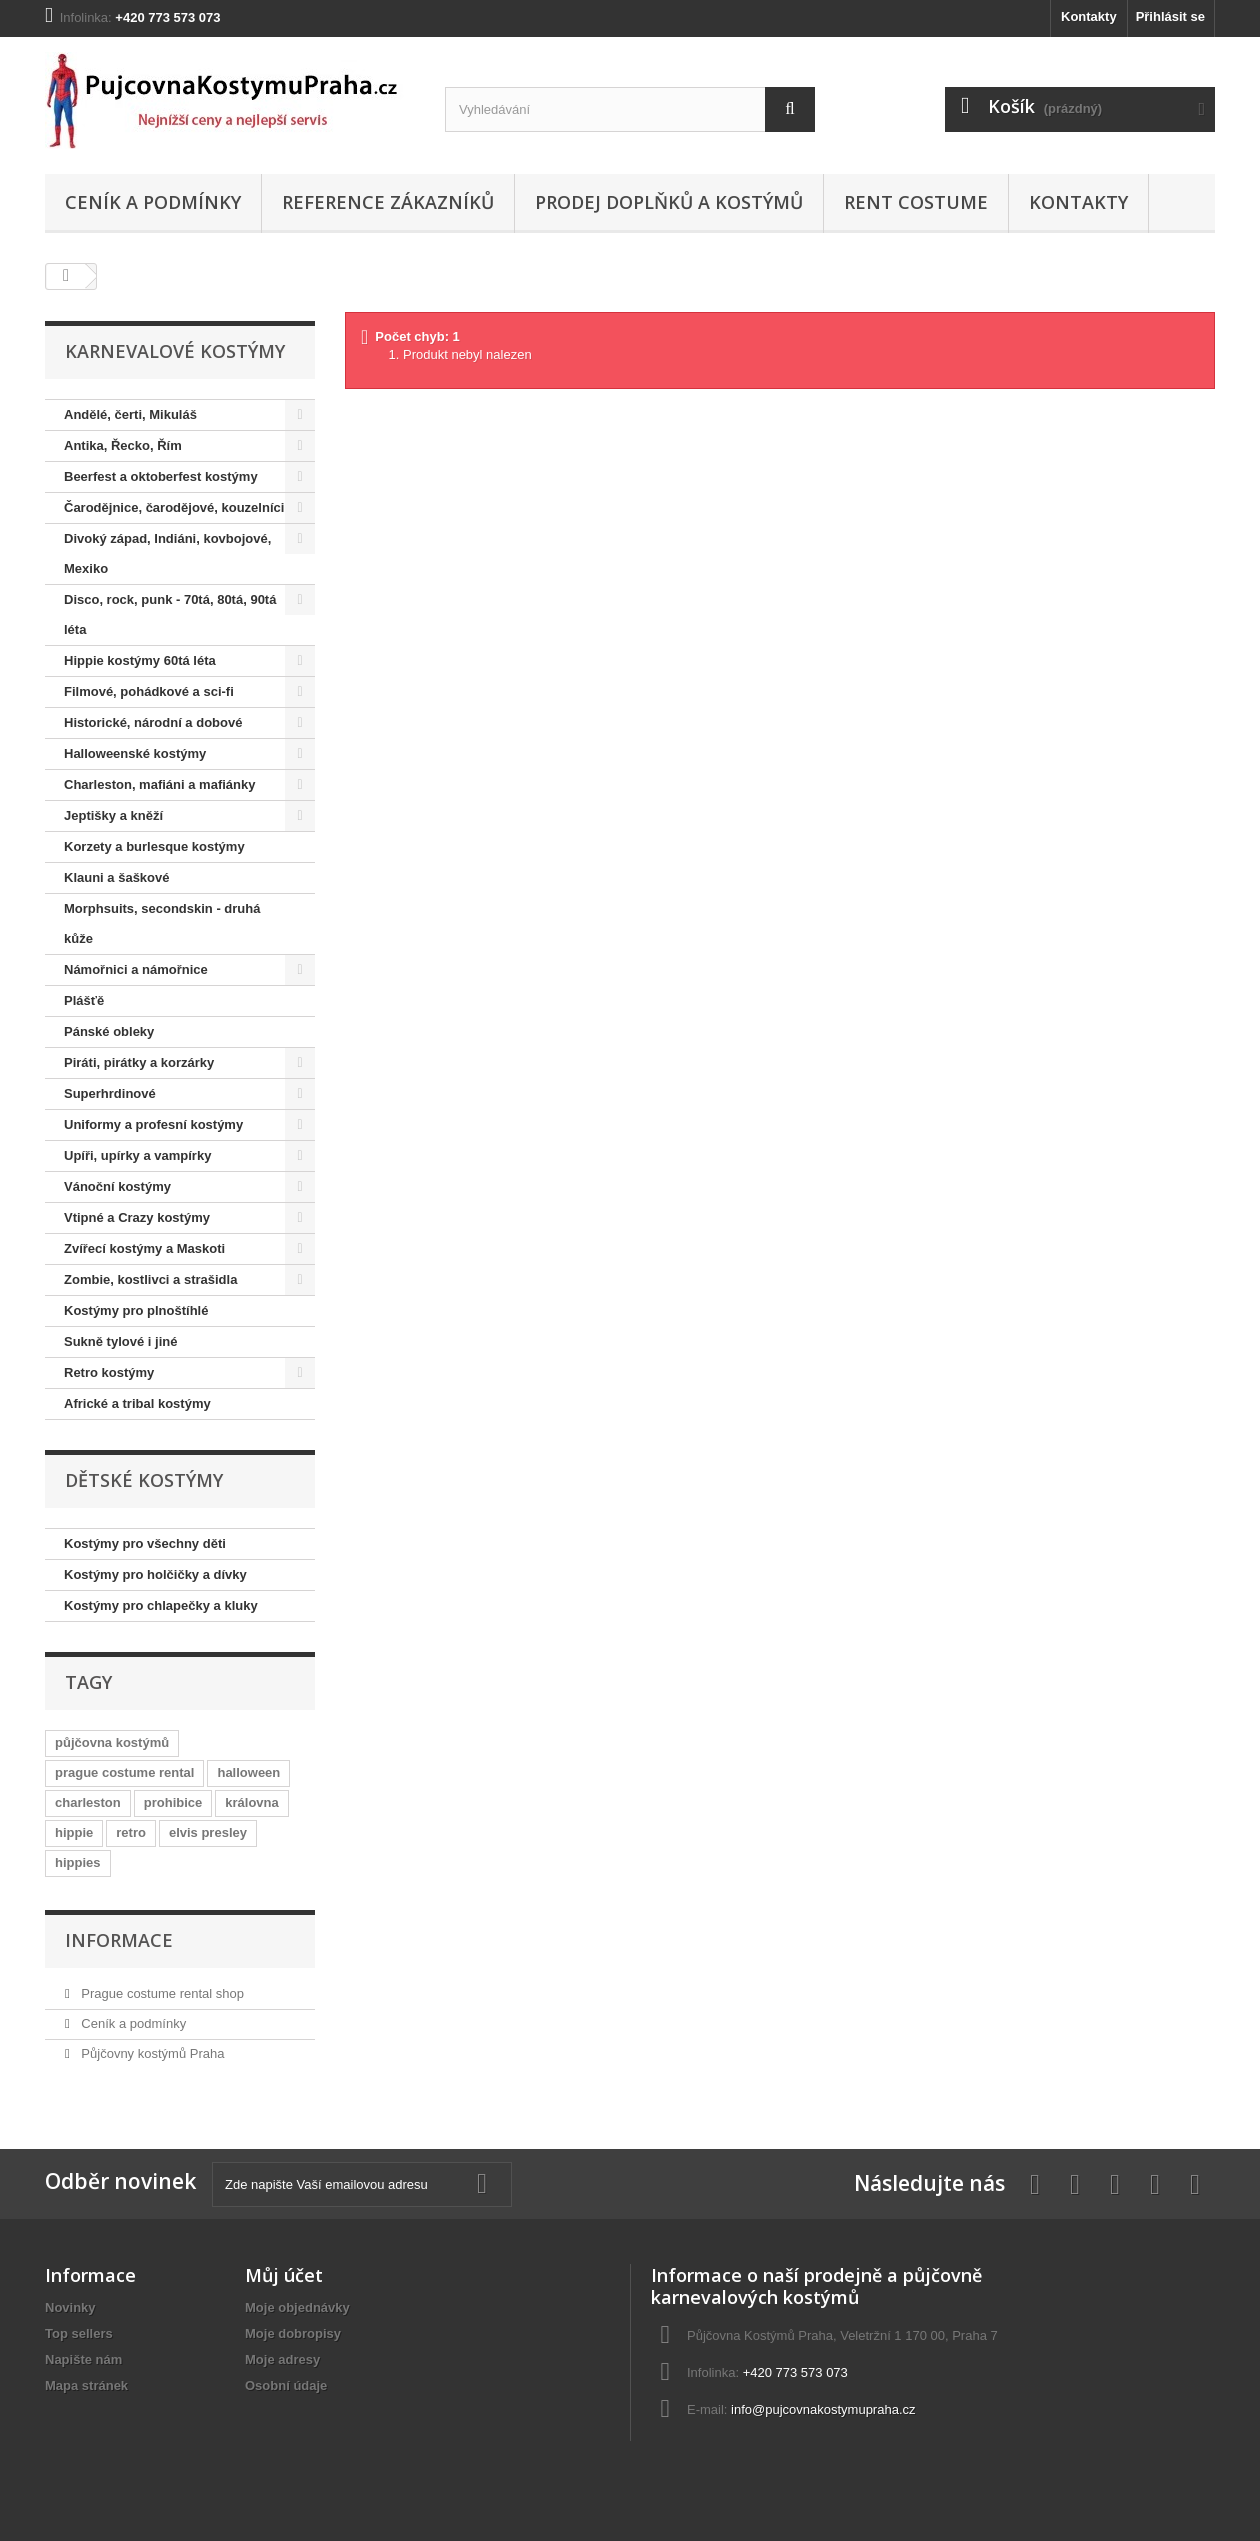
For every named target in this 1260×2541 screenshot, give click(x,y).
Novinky (70, 2307)
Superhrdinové (110, 1093)
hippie (74, 1832)
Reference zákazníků (388, 202)
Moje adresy (282, 2359)
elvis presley (208, 1832)
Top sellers (79, 2333)
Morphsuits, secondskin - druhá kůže (162, 923)
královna (251, 1802)
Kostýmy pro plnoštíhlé (136, 1310)
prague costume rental (124, 1772)
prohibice (173, 1802)
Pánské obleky (109, 1031)
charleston (88, 1802)
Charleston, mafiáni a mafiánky (159, 784)
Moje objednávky (297, 2307)
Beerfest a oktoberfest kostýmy (161, 476)
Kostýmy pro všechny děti (145, 1543)
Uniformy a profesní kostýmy (153, 1124)
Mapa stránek (86, 2385)
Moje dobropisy (293, 2333)
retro (131, 1832)
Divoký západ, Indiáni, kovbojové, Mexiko (167, 553)
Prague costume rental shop (161, 1993)
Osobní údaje (286, 2385)
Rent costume (916, 202)
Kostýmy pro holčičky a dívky (155, 1574)
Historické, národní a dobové (153, 722)
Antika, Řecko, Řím (123, 445)
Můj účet (284, 2275)
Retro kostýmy (109, 1372)
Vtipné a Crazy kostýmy (137, 1217)
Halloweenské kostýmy (135, 753)
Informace (119, 1940)
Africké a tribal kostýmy (137, 1403)
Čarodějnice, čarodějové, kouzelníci (174, 507)
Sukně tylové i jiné (120, 1341)
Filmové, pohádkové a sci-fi (149, 691)
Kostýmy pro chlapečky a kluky (161, 1605)
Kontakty (1089, 16)
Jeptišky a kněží (113, 815)
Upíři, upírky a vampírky (137, 1155)
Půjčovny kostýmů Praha (151, 2053)
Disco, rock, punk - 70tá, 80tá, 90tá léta (170, 614)
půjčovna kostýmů (112, 1742)
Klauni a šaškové (117, 877)
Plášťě (84, 1000)
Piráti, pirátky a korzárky (139, 1062)
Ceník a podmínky (153, 202)
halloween (248, 1772)
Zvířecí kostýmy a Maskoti (144, 1248)
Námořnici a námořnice (136, 969)
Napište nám (83, 2359)
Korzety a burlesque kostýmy (154, 846)
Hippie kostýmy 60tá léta (140, 660)
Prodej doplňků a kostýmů (669, 202)
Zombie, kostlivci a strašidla (150, 1279)
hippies (78, 1862)
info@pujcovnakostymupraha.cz (823, 2409)
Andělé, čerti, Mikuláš (130, 414)
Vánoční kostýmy (117, 1186)
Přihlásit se (1170, 16)
